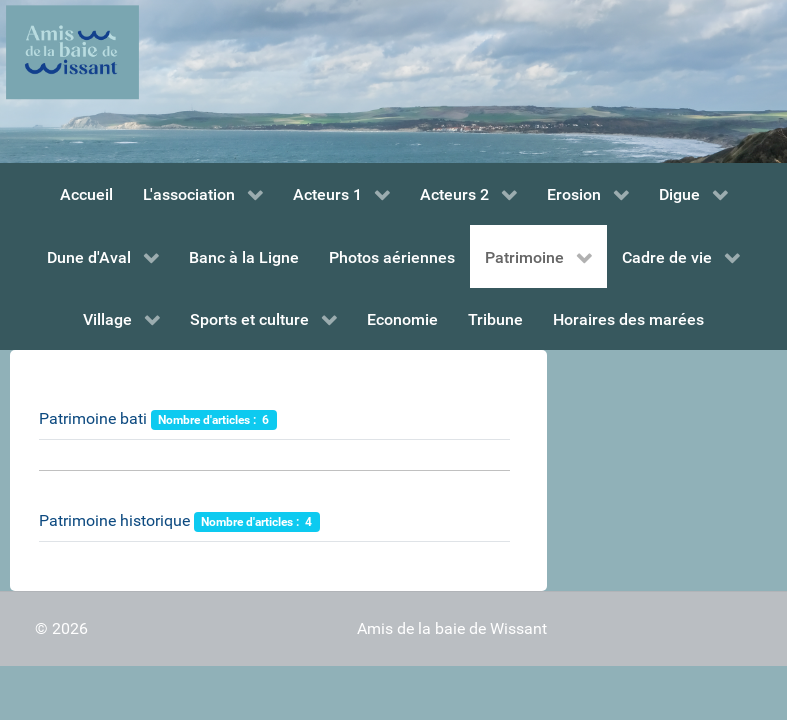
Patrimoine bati (93, 418)
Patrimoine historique (114, 520)
